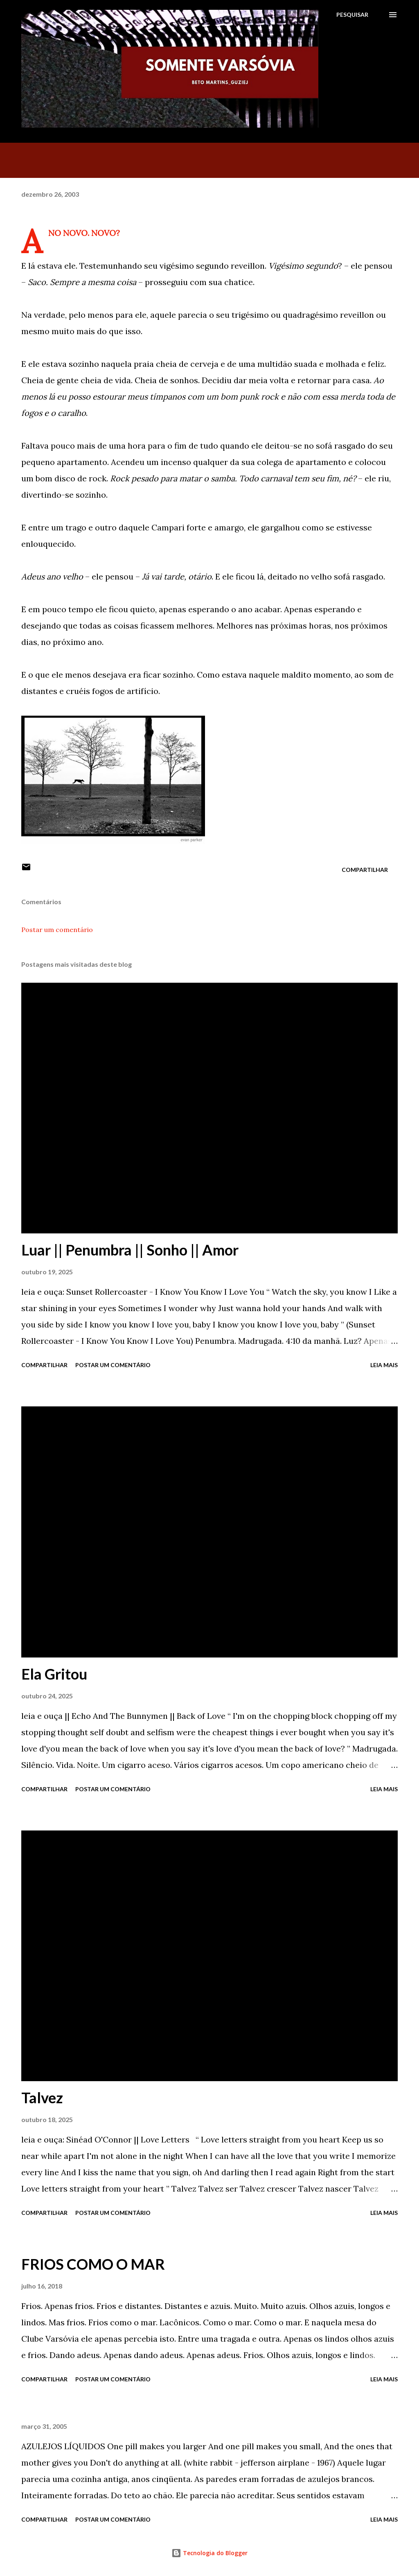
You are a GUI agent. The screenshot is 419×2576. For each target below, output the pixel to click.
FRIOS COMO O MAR (93, 2264)
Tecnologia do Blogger (209, 2553)
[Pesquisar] (352, 15)
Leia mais (384, 1364)
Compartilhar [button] (365, 869)
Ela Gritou (54, 1674)
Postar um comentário (57, 929)
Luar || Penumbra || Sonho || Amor (130, 1250)
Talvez (42, 2098)
